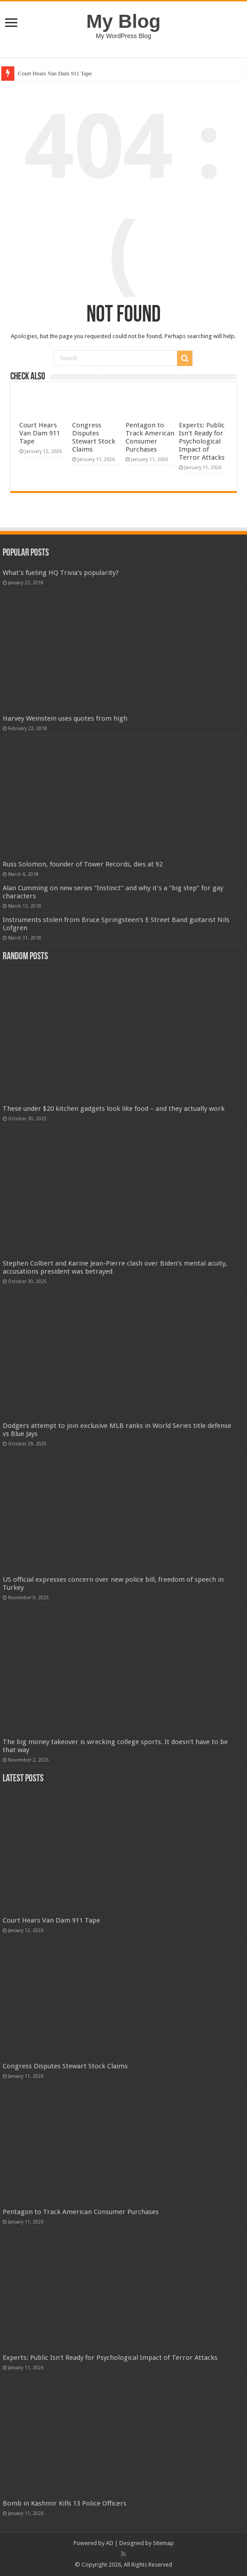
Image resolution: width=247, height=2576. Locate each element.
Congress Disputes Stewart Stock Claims (93, 437)
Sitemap (163, 2543)
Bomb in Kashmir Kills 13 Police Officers (64, 2503)
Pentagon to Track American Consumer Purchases (150, 437)
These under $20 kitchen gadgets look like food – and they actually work (114, 1109)
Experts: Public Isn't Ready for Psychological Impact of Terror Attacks (202, 441)
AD (109, 2543)
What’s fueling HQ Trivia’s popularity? (61, 573)
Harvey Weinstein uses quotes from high (65, 718)
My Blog (124, 21)
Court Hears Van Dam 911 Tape (55, 73)
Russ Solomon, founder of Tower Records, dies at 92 (83, 864)
